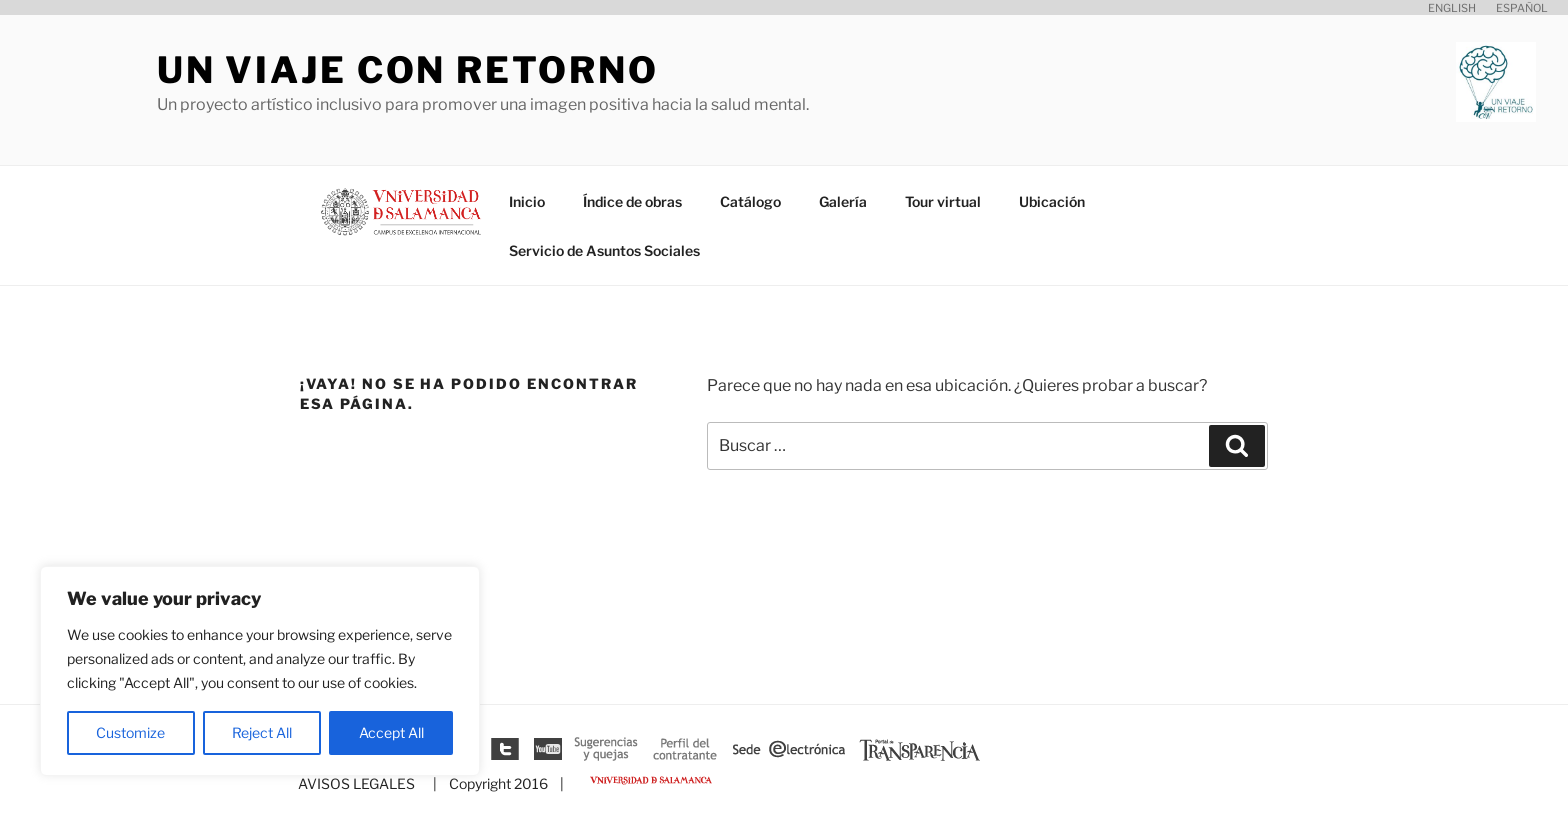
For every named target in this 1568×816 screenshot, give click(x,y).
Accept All (391, 732)
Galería (843, 201)
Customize (130, 732)
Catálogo (750, 201)
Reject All (262, 732)
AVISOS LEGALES (356, 783)
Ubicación (1052, 201)
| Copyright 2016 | (495, 783)
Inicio (527, 201)
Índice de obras (632, 201)
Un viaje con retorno (408, 70)
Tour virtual (943, 201)
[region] (260, 671)
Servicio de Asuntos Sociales (604, 250)
